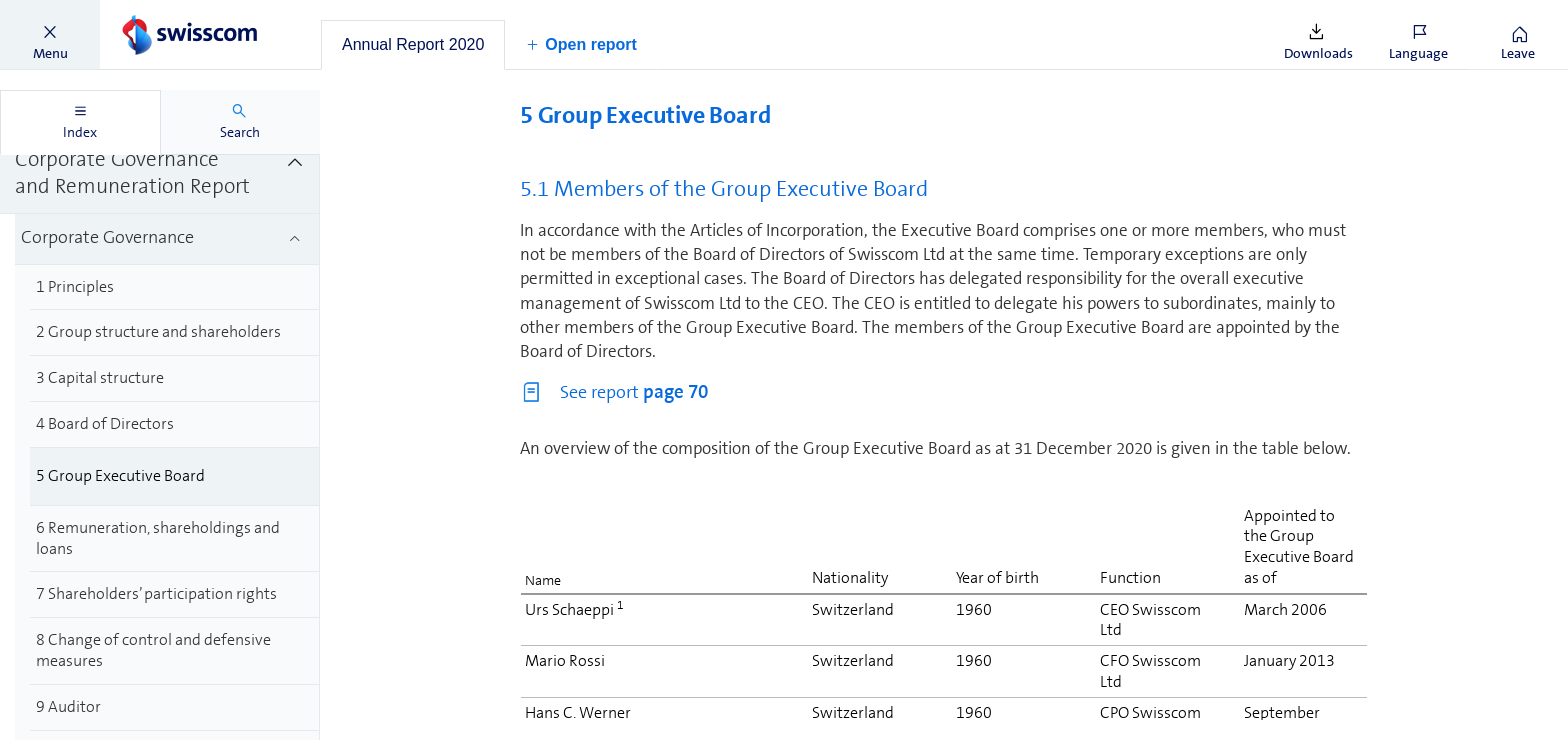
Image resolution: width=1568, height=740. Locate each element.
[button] (50, 35)
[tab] (413, 45)
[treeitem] (160, 174)
